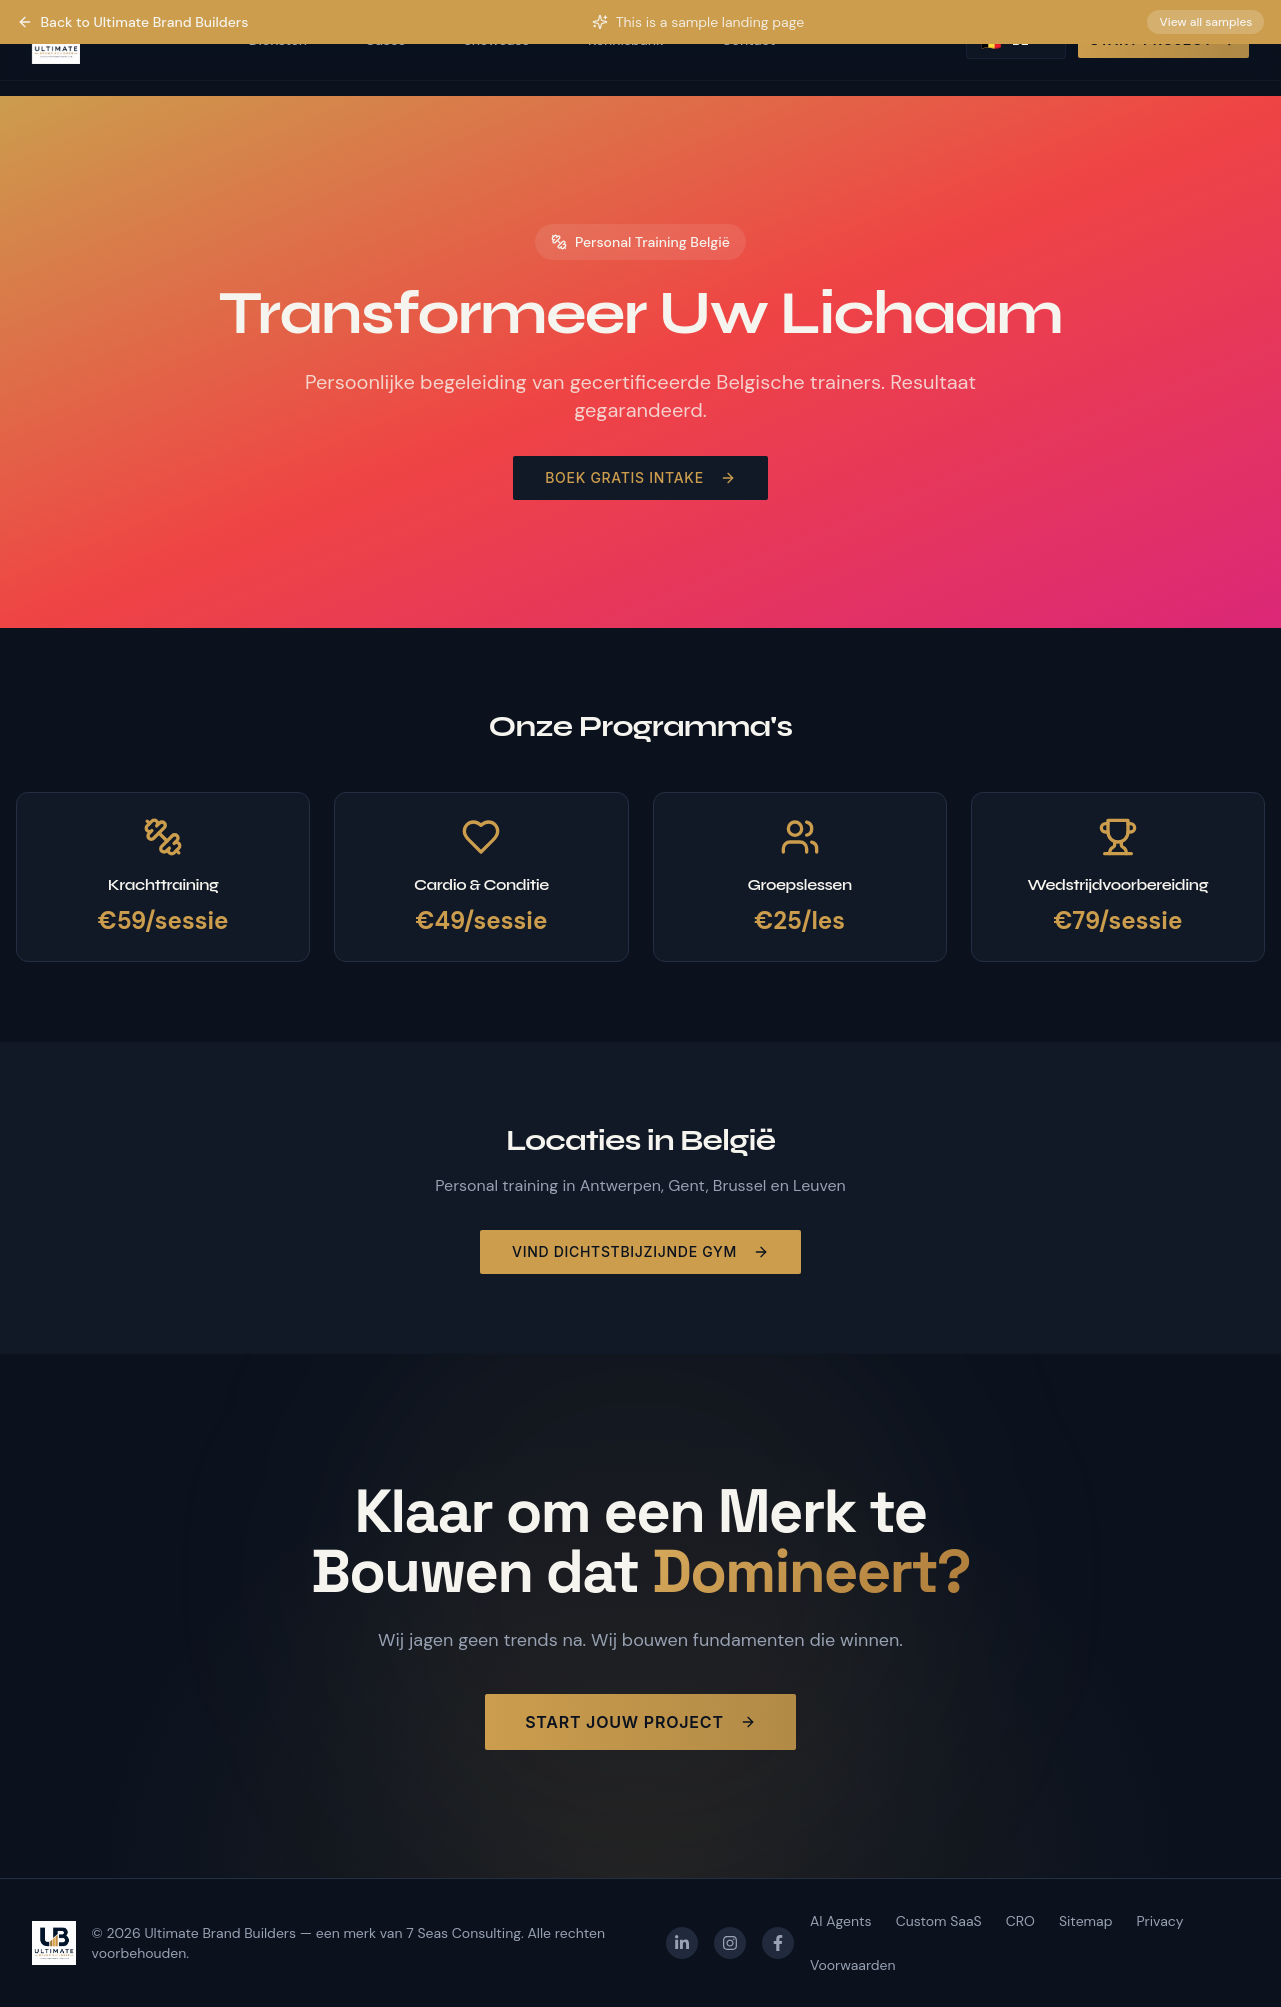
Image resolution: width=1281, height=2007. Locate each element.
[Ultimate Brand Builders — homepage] (54, 1943)
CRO (1020, 1921)
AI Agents (841, 1921)
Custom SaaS (939, 1921)
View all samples (1205, 22)
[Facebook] (778, 1943)
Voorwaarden (853, 1965)
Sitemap (1086, 1921)
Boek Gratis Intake (640, 477)
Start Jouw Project (640, 1722)
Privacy (1159, 1921)
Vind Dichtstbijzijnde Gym (640, 1251)
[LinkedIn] (682, 1943)
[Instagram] (730, 1943)
